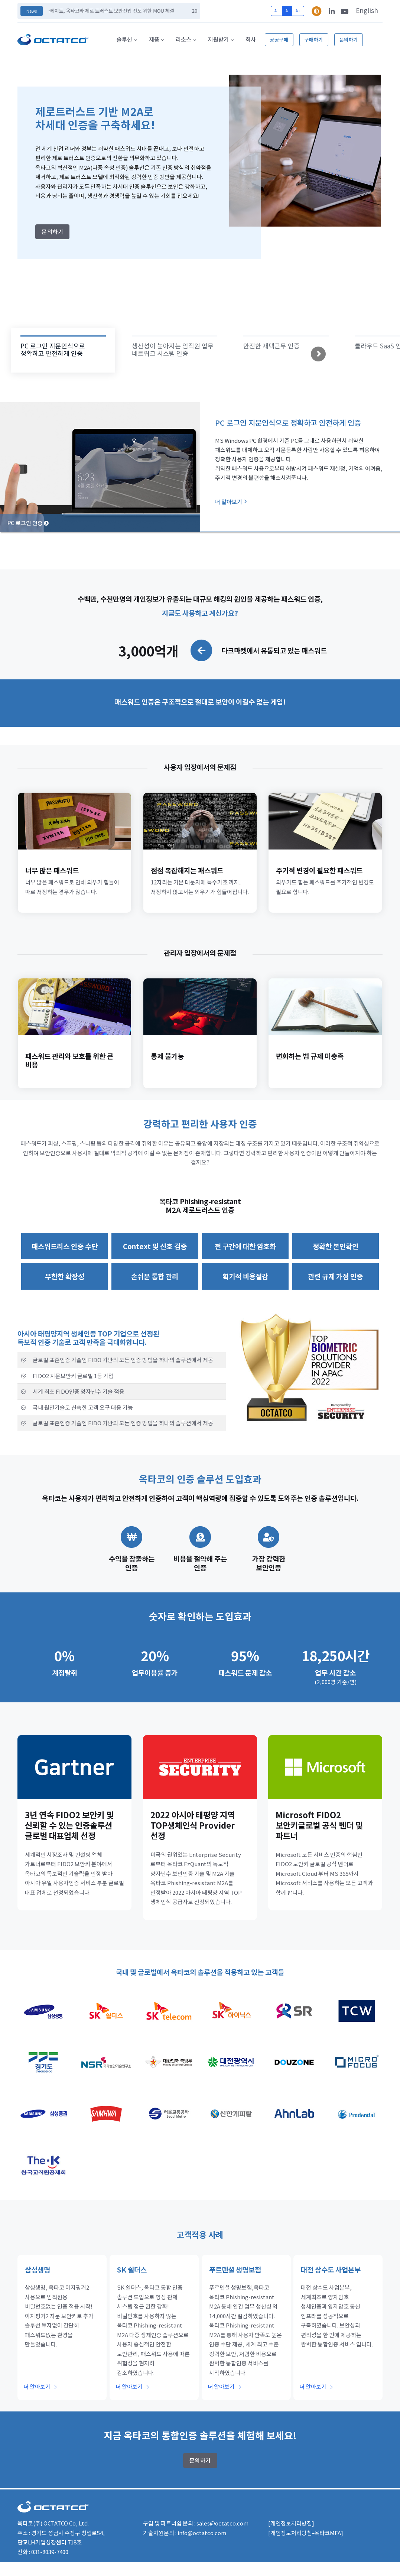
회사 (250, 39)
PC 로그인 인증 (28, 523)
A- (276, 10)
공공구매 (279, 39)
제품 (154, 39)
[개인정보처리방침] (291, 2523)
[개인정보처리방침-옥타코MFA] (305, 2533)
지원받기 (218, 39)
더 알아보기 (231, 501)
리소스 (183, 39)
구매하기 (314, 39)
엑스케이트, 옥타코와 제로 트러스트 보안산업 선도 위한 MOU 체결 (115, 10)
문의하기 (348, 39)
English (367, 10)
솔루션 (124, 39)
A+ (298, 10)
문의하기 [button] (52, 231)
